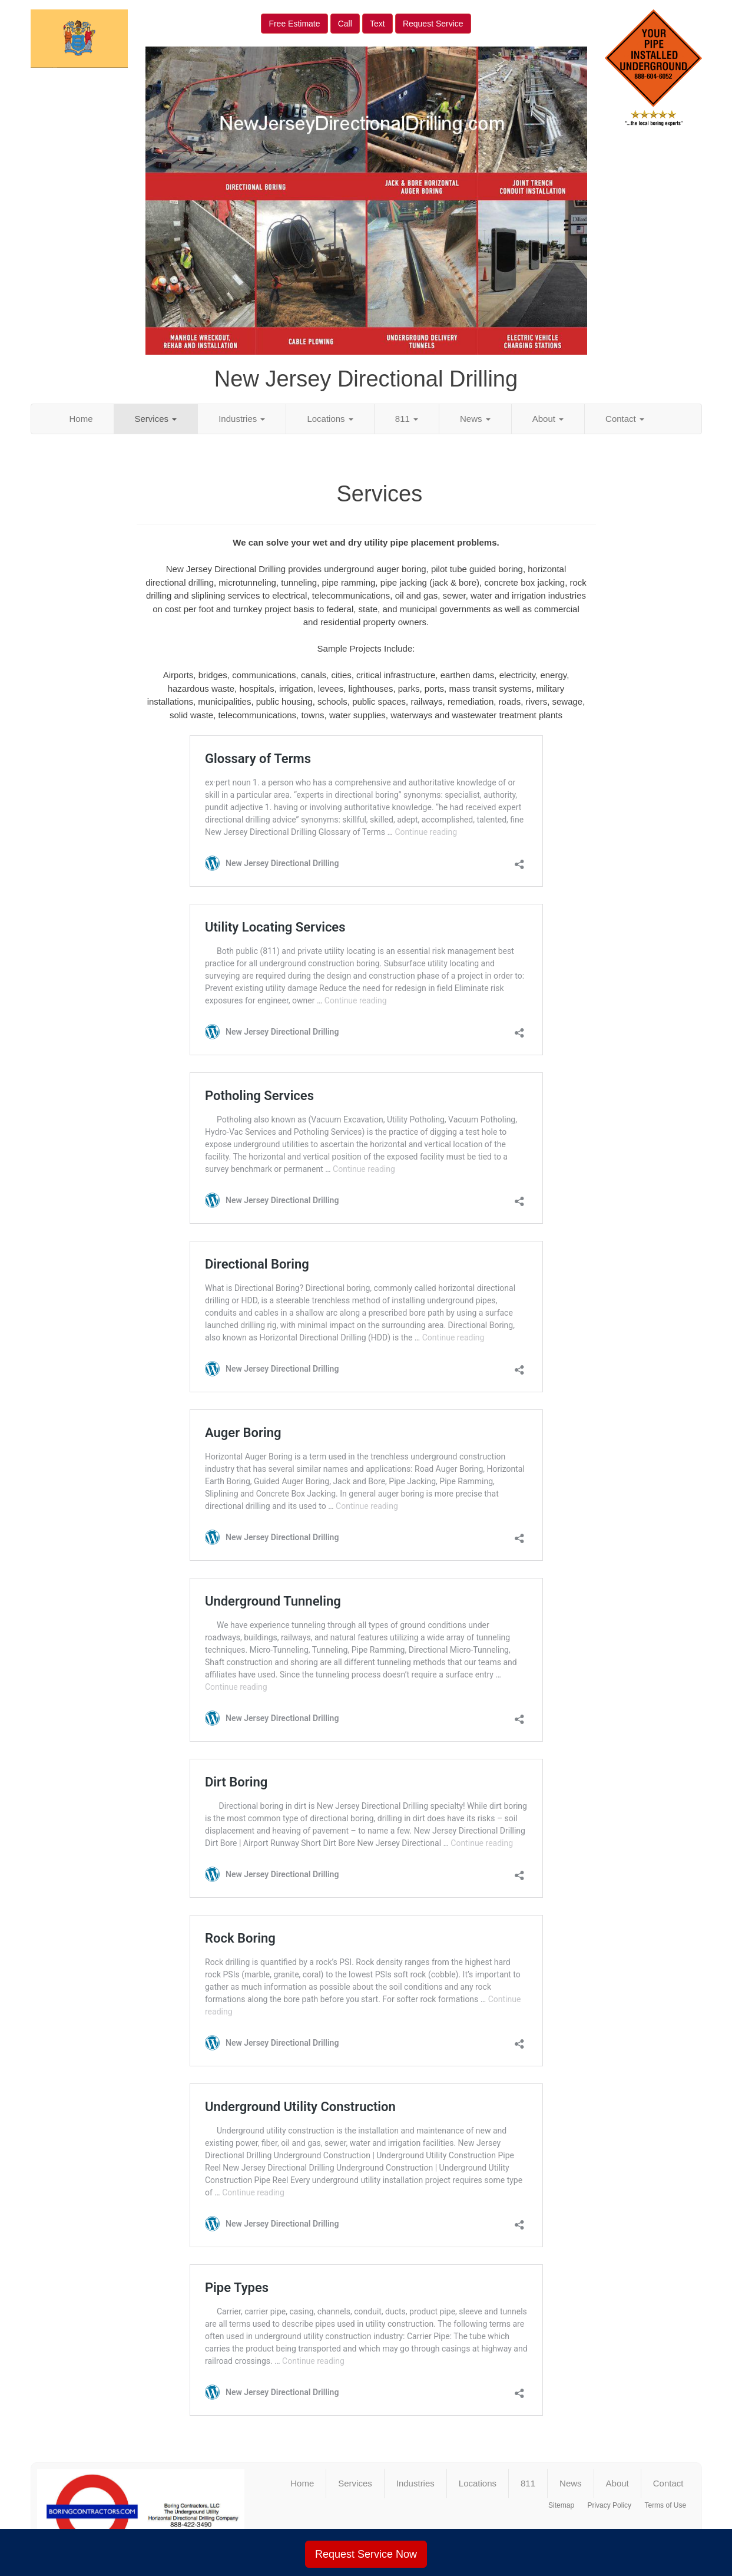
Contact (624, 419)
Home (81, 419)
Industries (241, 419)
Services (156, 419)
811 (406, 419)
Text (377, 23)
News (475, 419)
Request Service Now (366, 2554)
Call (345, 23)
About (548, 419)
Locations (330, 419)
